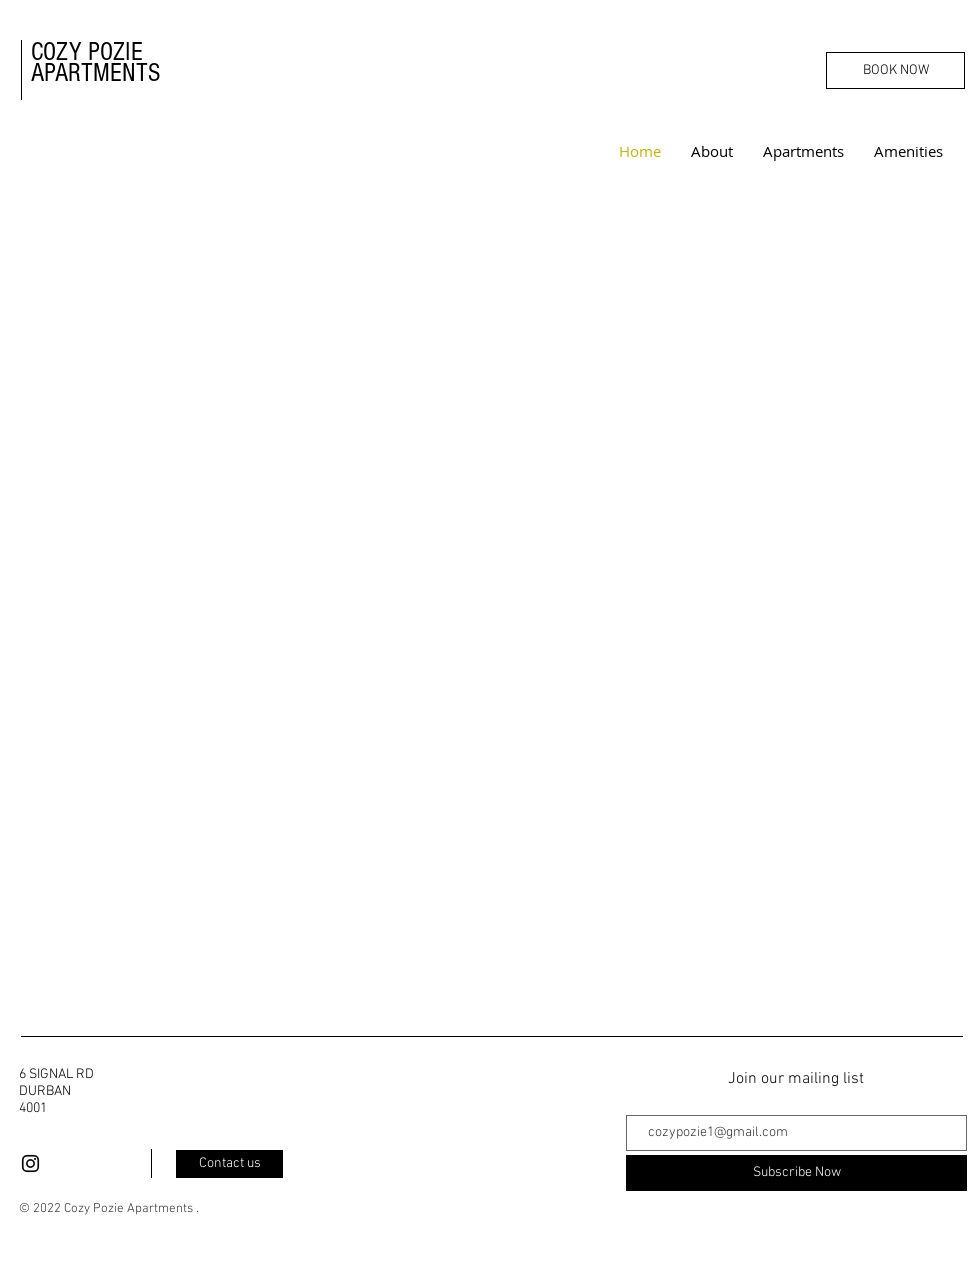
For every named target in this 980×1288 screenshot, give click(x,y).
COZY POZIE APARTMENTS (98, 62)
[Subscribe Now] (796, 1173)
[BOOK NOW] (895, 70)
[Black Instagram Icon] (30, 1163)
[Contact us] (229, 1164)
